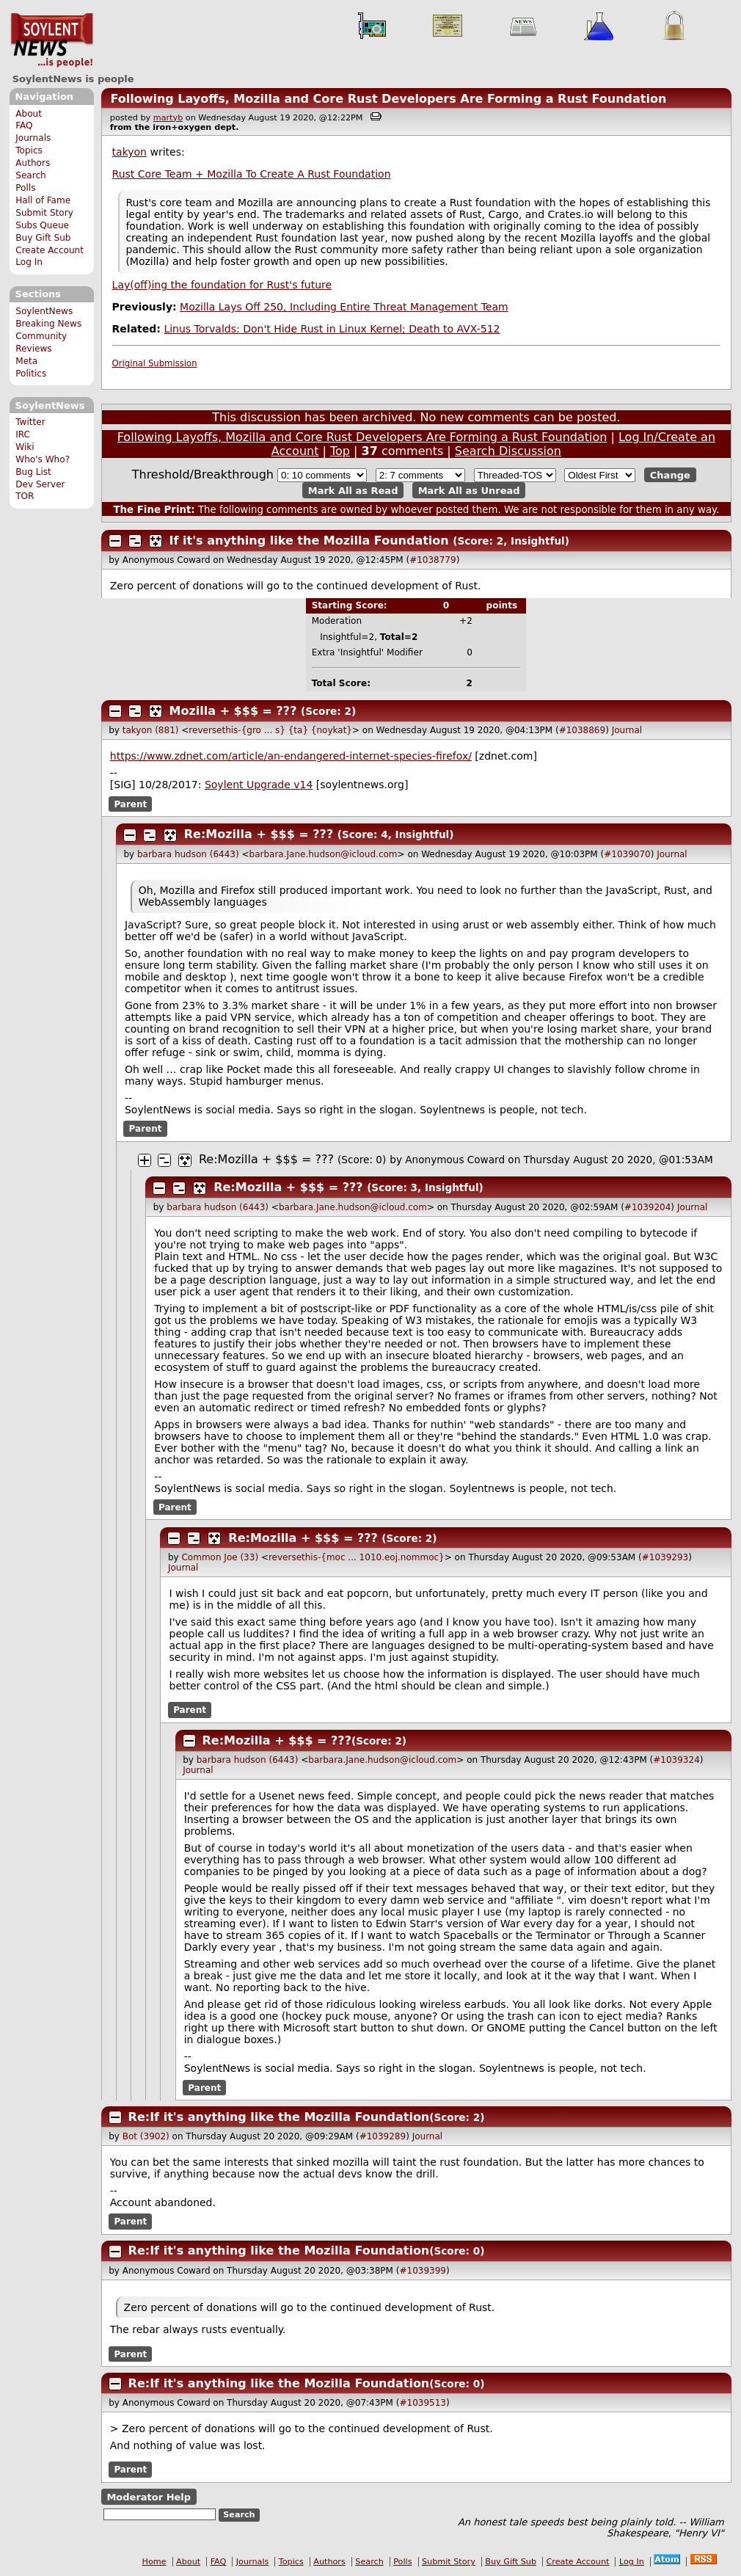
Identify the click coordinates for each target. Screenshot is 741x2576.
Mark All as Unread (469, 489)
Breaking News (48, 324)
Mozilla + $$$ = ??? (233, 711)
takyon (129, 152)
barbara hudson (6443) (188, 854)
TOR (24, 496)
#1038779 (432, 560)
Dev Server (40, 484)
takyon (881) (151, 730)
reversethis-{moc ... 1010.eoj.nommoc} (357, 1557)
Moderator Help (148, 2496)
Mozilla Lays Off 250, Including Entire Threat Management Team (344, 307)
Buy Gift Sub (42, 238)
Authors (32, 163)
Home (154, 2561)
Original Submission (154, 363)
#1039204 (647, 1207)
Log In (29, 262)
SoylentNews (52, 40)
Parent (130, 803)
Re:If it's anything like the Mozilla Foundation (279, 2117)
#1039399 (422, 2271)
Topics (29, 150)
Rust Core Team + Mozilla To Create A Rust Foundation (251, 174)
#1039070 (627, 854)
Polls (25, 188)
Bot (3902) (146, 2136)
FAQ (23, 125)
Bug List (33, 472)
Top (340, 451)
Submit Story (44, 213)
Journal (627, 730)
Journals (33, 138)
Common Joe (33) (219, 1557)
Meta (26, 361)
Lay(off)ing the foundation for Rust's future (222, 285)
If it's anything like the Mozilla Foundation (309, 540)
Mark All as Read (353, 489)
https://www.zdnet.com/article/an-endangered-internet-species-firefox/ (291, 756)
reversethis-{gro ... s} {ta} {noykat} (270, 730)
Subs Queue (42, 225)
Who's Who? (42, 459)
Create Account (49, 250)
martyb (168, 118)
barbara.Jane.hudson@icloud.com (323, 854)
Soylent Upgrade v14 (259, 784)
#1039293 (665, 1557)
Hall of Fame (42, 200)
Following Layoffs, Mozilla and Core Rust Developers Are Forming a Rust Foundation (388, 99)
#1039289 (382, 2136)
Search (30, 175)
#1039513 (422, 2403)
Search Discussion (508, 451)
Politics (30, 373)
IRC (22, 434)
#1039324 (676, 1760)
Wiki (24, 447)
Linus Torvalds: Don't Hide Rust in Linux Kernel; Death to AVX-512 (332, 329)
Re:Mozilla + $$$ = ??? (258, 834)
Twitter (30, 422)
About (28, 114)
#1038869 (582, 730)
